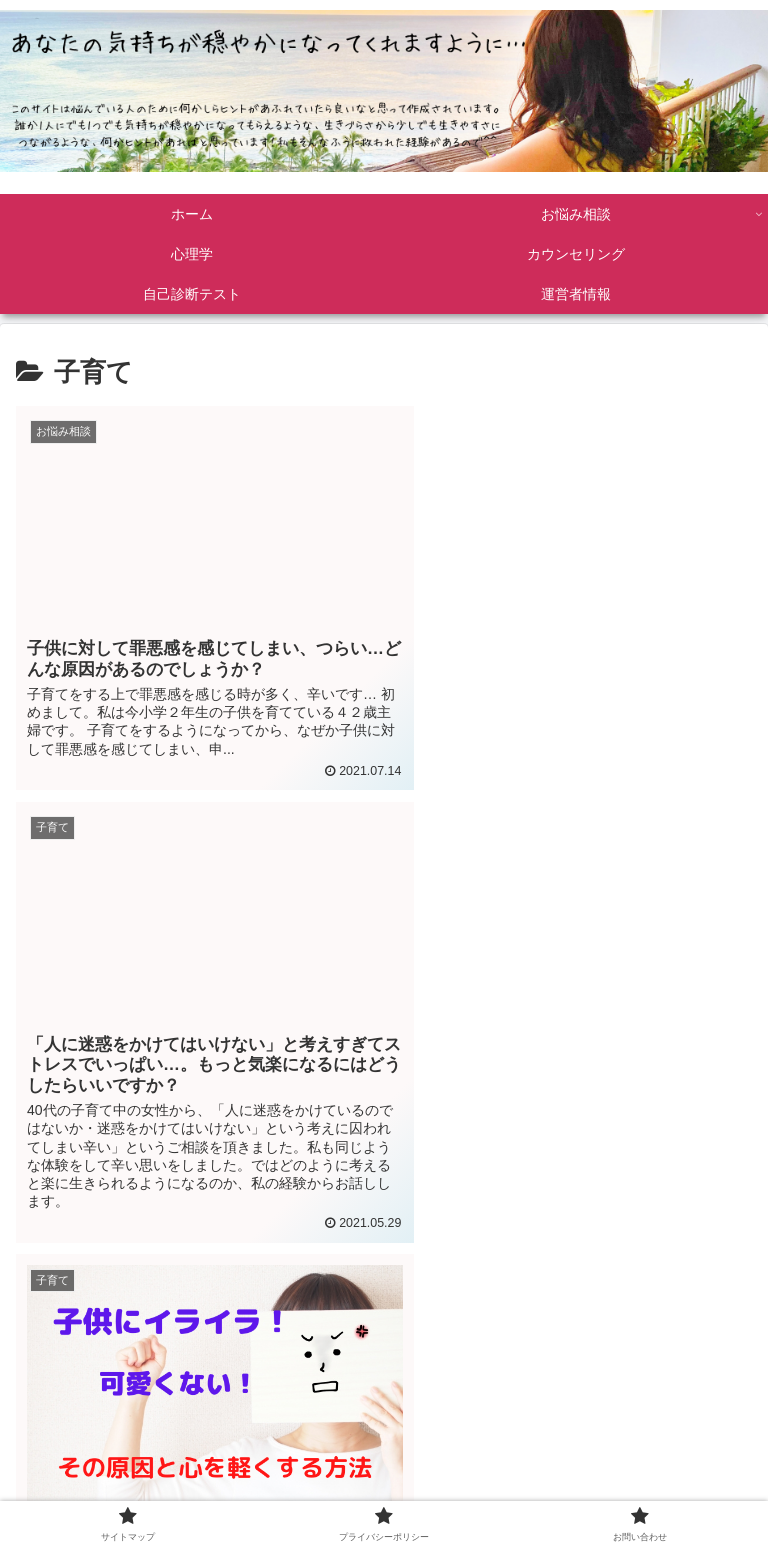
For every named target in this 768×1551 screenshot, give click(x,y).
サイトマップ (133, 1494)
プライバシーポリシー (384, 1494)
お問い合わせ (635, 1494)
